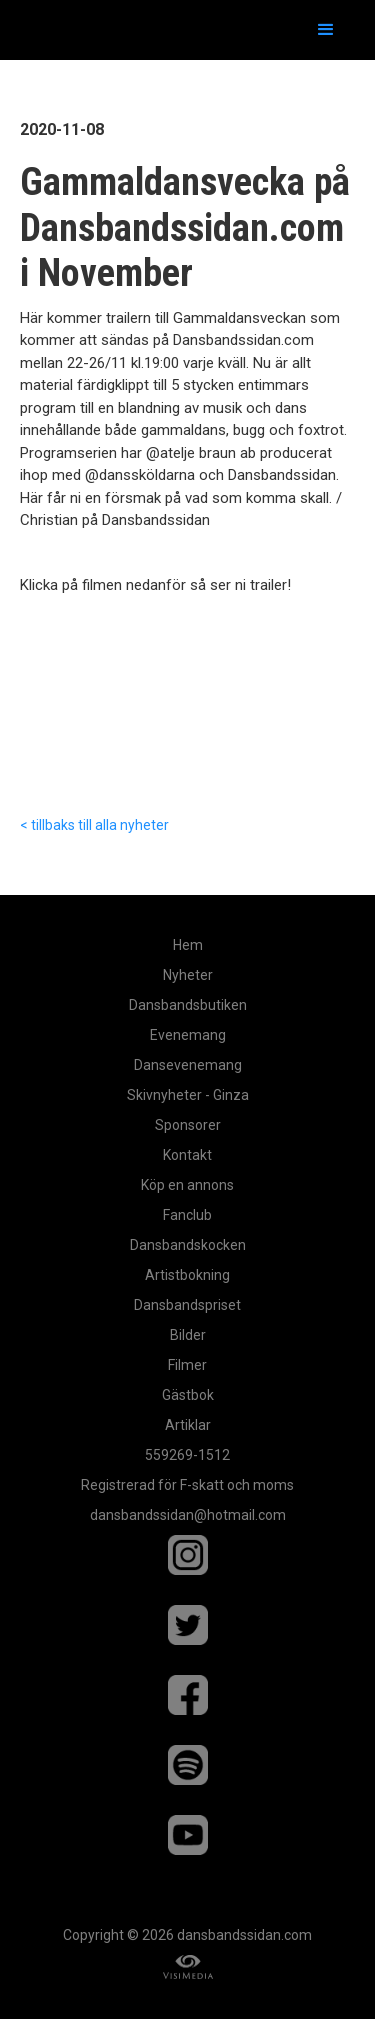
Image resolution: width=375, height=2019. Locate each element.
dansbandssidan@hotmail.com (188, 1515)
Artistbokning (187, 1275)
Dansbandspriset (187, 1305)
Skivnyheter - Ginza (188, 1095)
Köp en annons (187, 1185)
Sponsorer (188, 1125)
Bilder (188, 1335)
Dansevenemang (188, 1065)
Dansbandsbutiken (188, 1005)
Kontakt (187, 1155)
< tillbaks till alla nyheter (94, 825)
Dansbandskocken (188, 1245)
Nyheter (188, 975)
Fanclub (187, 1215)
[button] (326, 30)
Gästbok (188, 1395)
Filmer (187, 1365)
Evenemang (188, 1035)
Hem (188, 945)
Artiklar (188, 1425)
